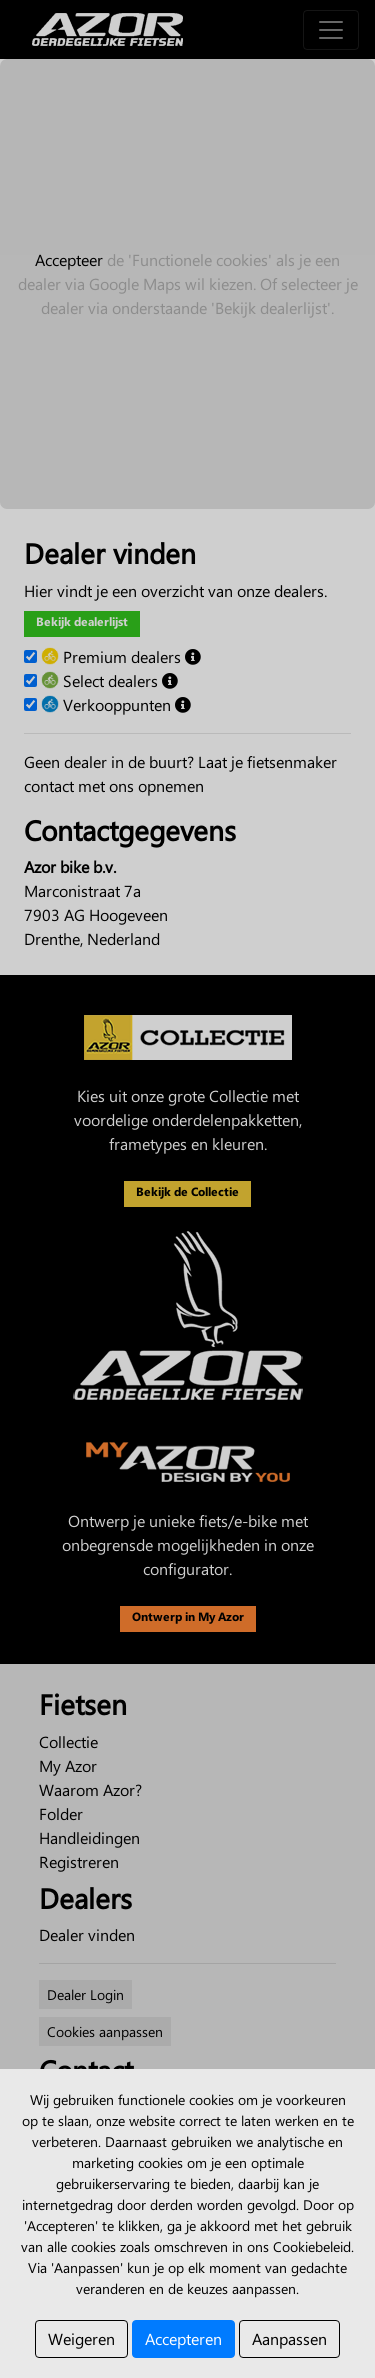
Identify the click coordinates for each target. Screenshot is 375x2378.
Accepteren (183, 2338)
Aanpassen (289, 2338)
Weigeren (81, 2338)
